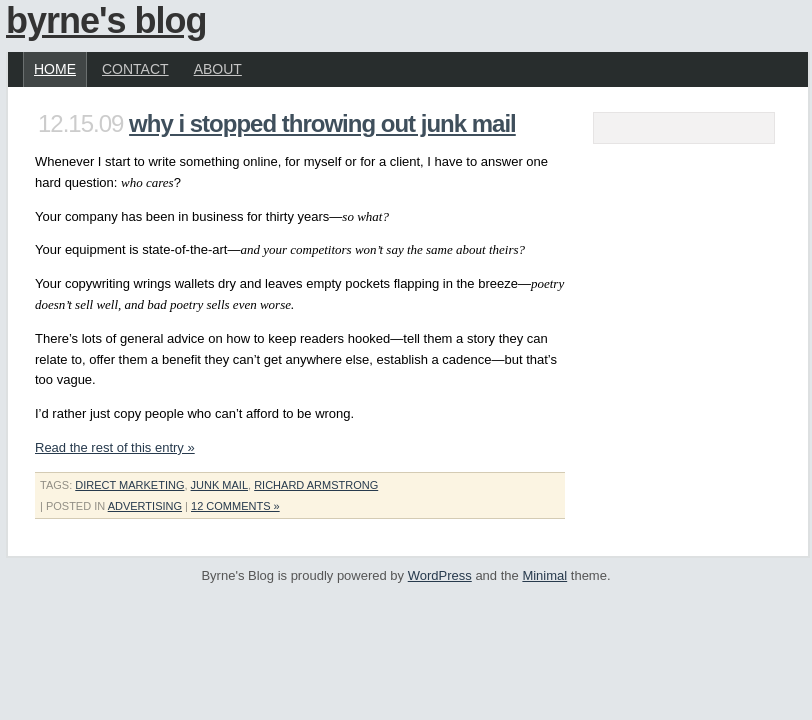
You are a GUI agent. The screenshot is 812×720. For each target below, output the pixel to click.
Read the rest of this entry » (115, 447)
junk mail (219, 485)
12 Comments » (235, 506)
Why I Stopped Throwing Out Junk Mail (322, 123)
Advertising (145, 506)
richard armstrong (316, 485)
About (218, 69)
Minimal (544, 575)
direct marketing (129, 485)
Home (55, 69)
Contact (135, 69)
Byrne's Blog (106, 20)
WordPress (440, 575)
